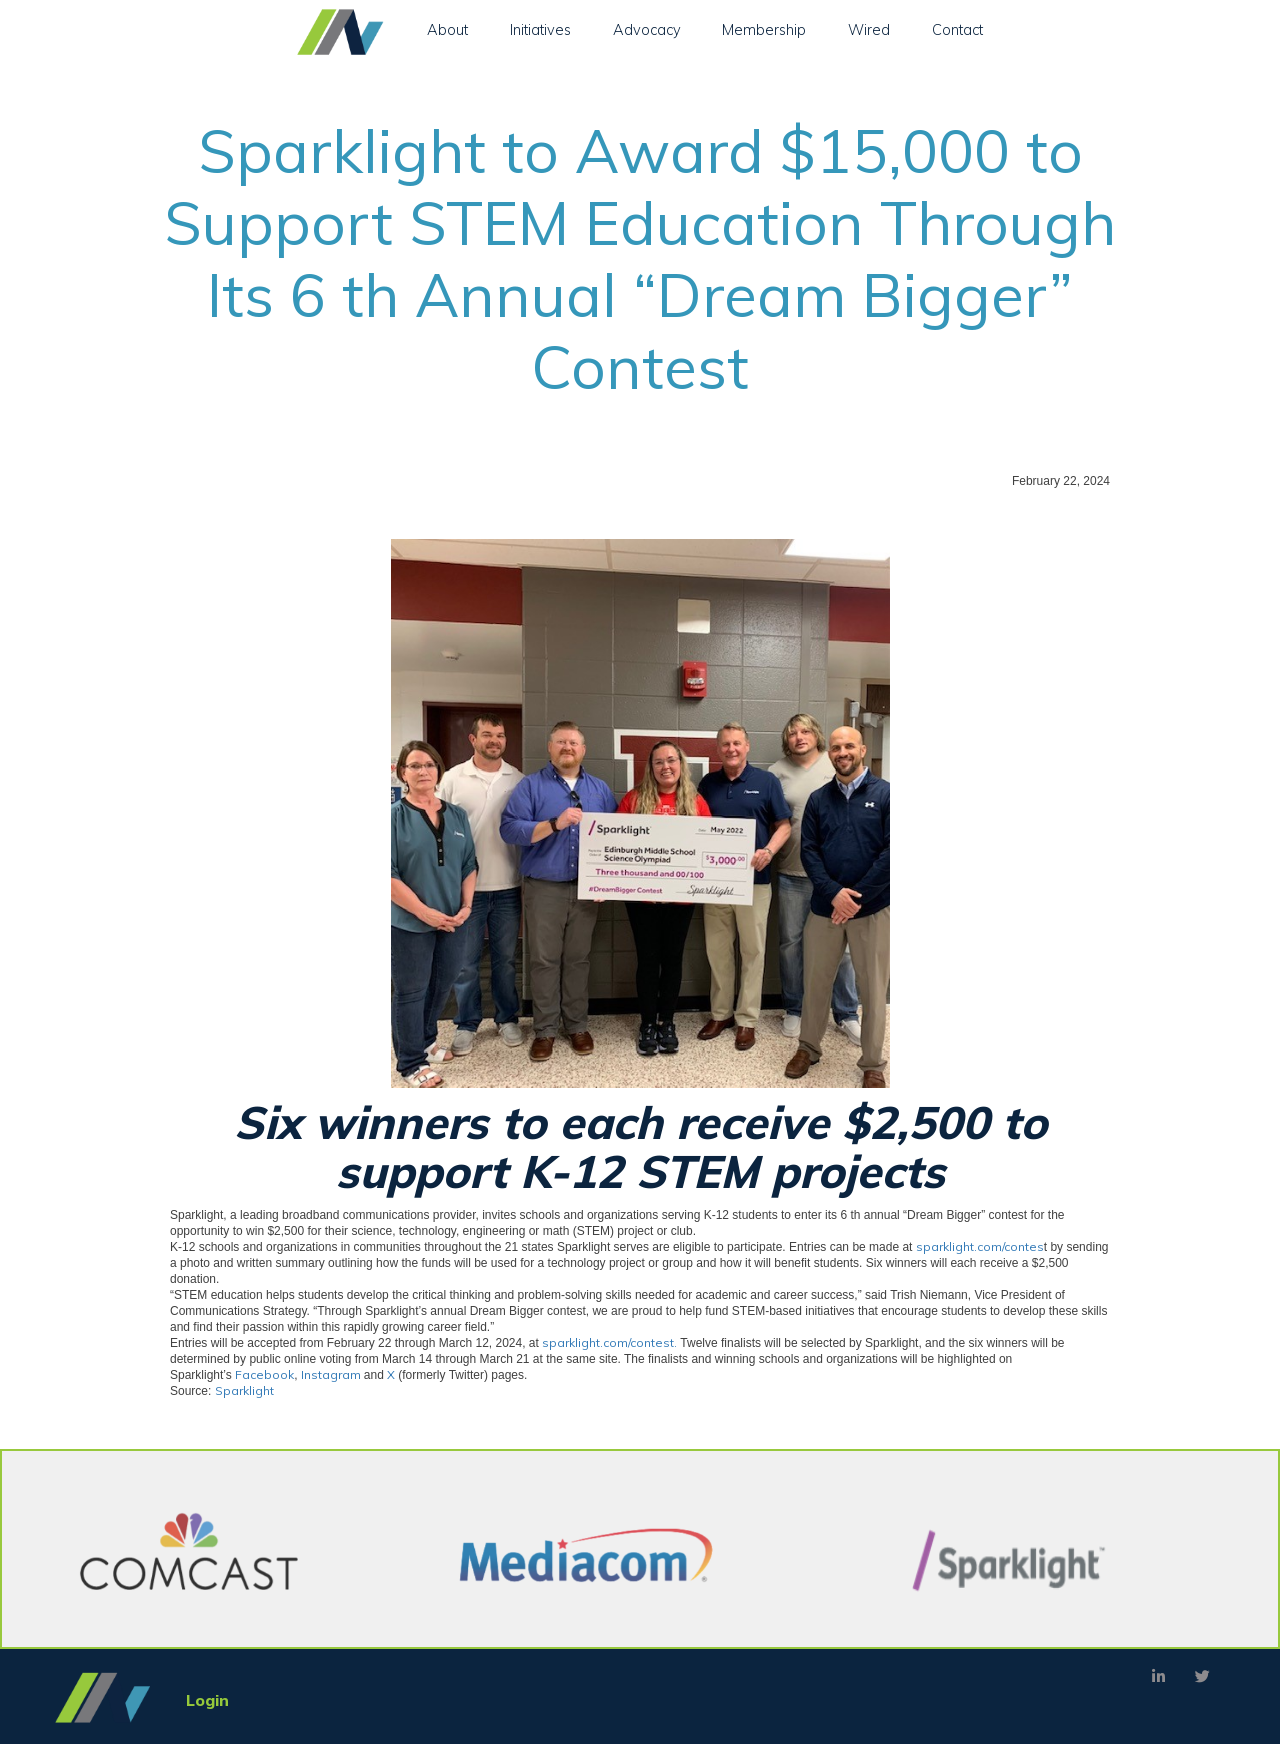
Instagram (332, 1374)
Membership (764, 29)
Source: (222, 1390)
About (447, 29)
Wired (869, 29)
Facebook (264, 1374)
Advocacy (647, 29)
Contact (957, 29)
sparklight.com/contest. (609, 1342)
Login (207, 1700)
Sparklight (244, 1390)
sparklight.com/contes (980, 1246)
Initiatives (540, 29)
